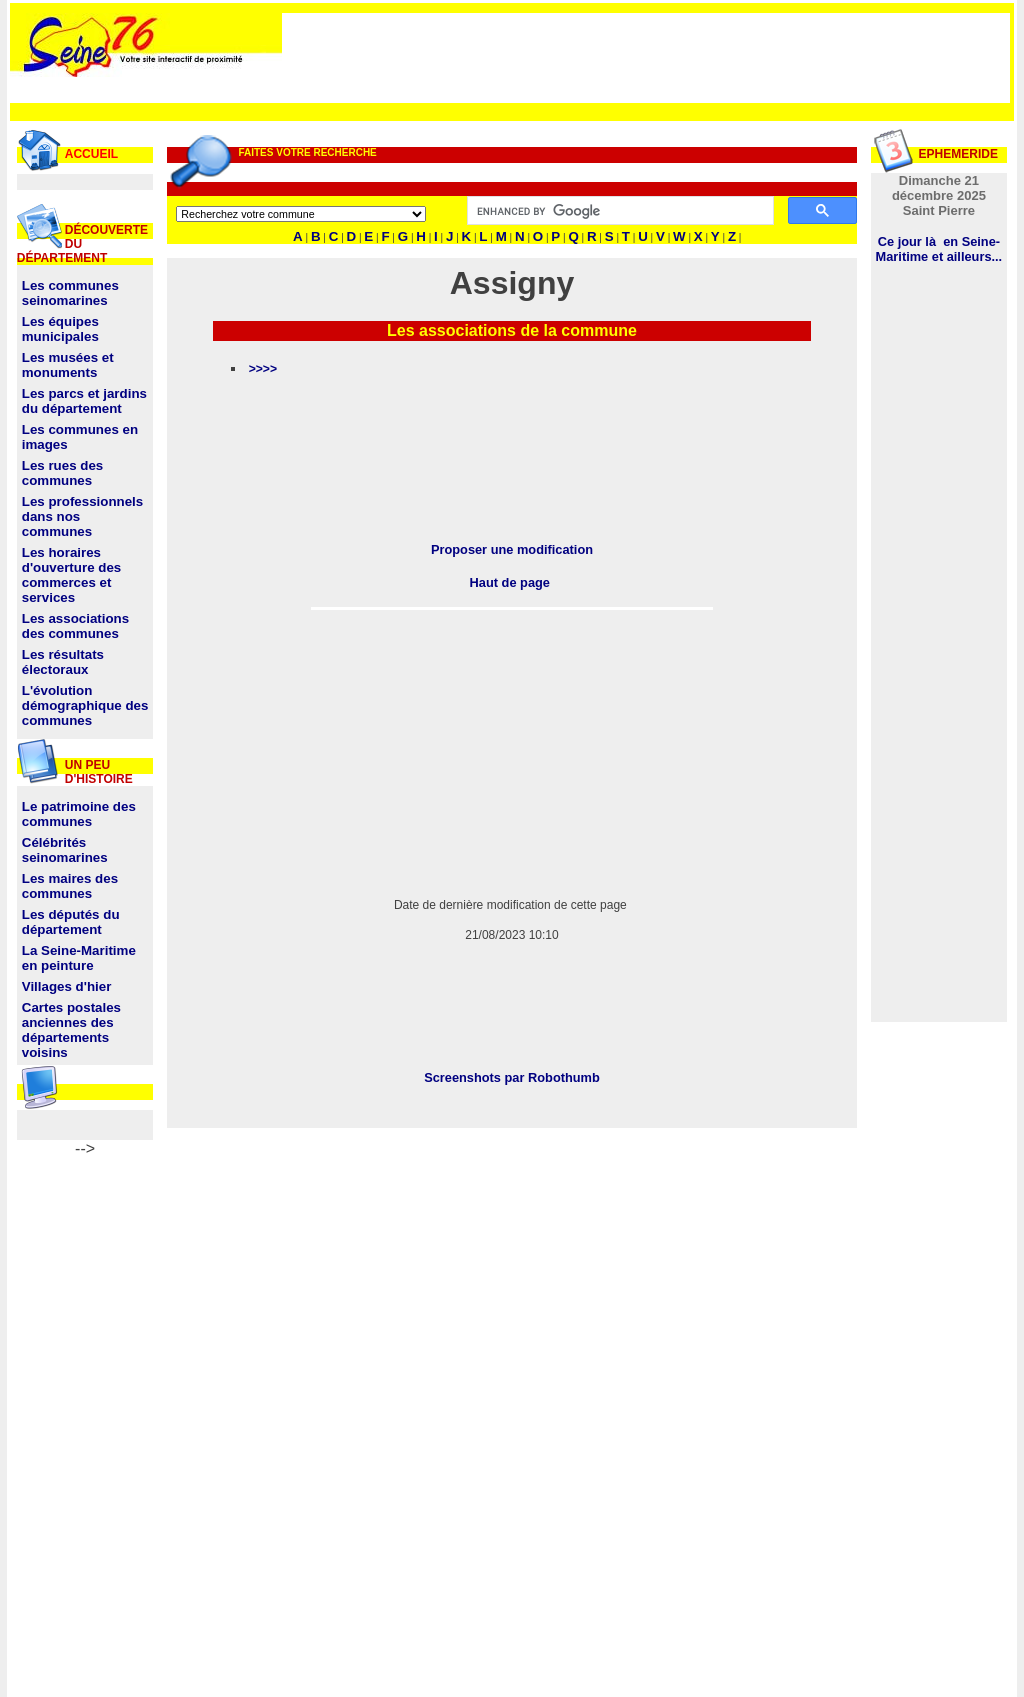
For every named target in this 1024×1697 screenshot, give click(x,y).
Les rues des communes (63, 473)
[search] (618, 211)
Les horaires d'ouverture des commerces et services (71, 575)
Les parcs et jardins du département (84, 401)
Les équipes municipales (60, 329)
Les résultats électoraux (63, 662)
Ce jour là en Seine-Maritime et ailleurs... (939, 249)
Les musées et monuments (68, 365)
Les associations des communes (75, 626)
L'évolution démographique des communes (85, 705)
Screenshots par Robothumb (512, 1077)
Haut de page (510, 582)
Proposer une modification (512, 549)
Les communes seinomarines (70, 293)
